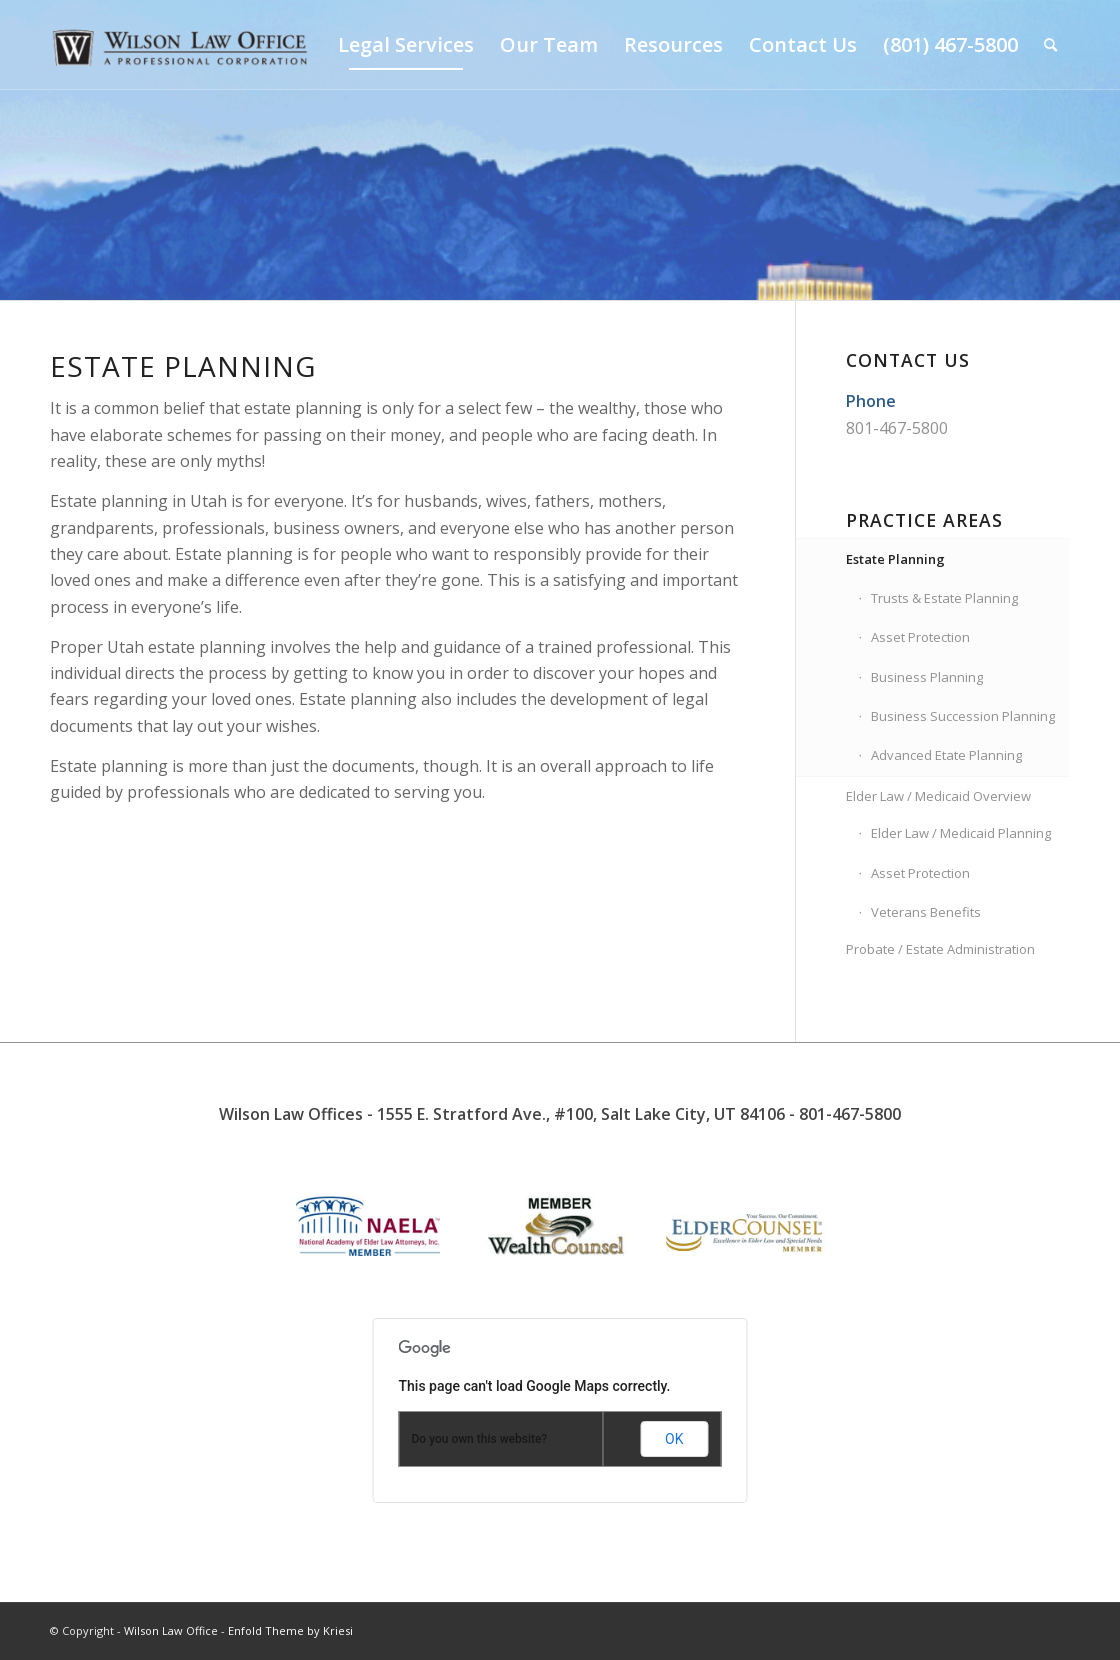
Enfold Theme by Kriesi (290, 1630)
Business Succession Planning (963, 716)
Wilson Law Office (171, 1630)
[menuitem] (406, 45)
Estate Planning (895, 559)
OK (674, 1439)
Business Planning (927, 677)
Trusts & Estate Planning (944, 598)
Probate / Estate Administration (940, 949)
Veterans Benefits (926, 912)
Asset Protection (920, 637)
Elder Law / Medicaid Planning (961, 833)
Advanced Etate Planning (946, 755)
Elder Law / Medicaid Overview (938, 796)
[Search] (1050, 45)
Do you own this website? (480, 1439)
